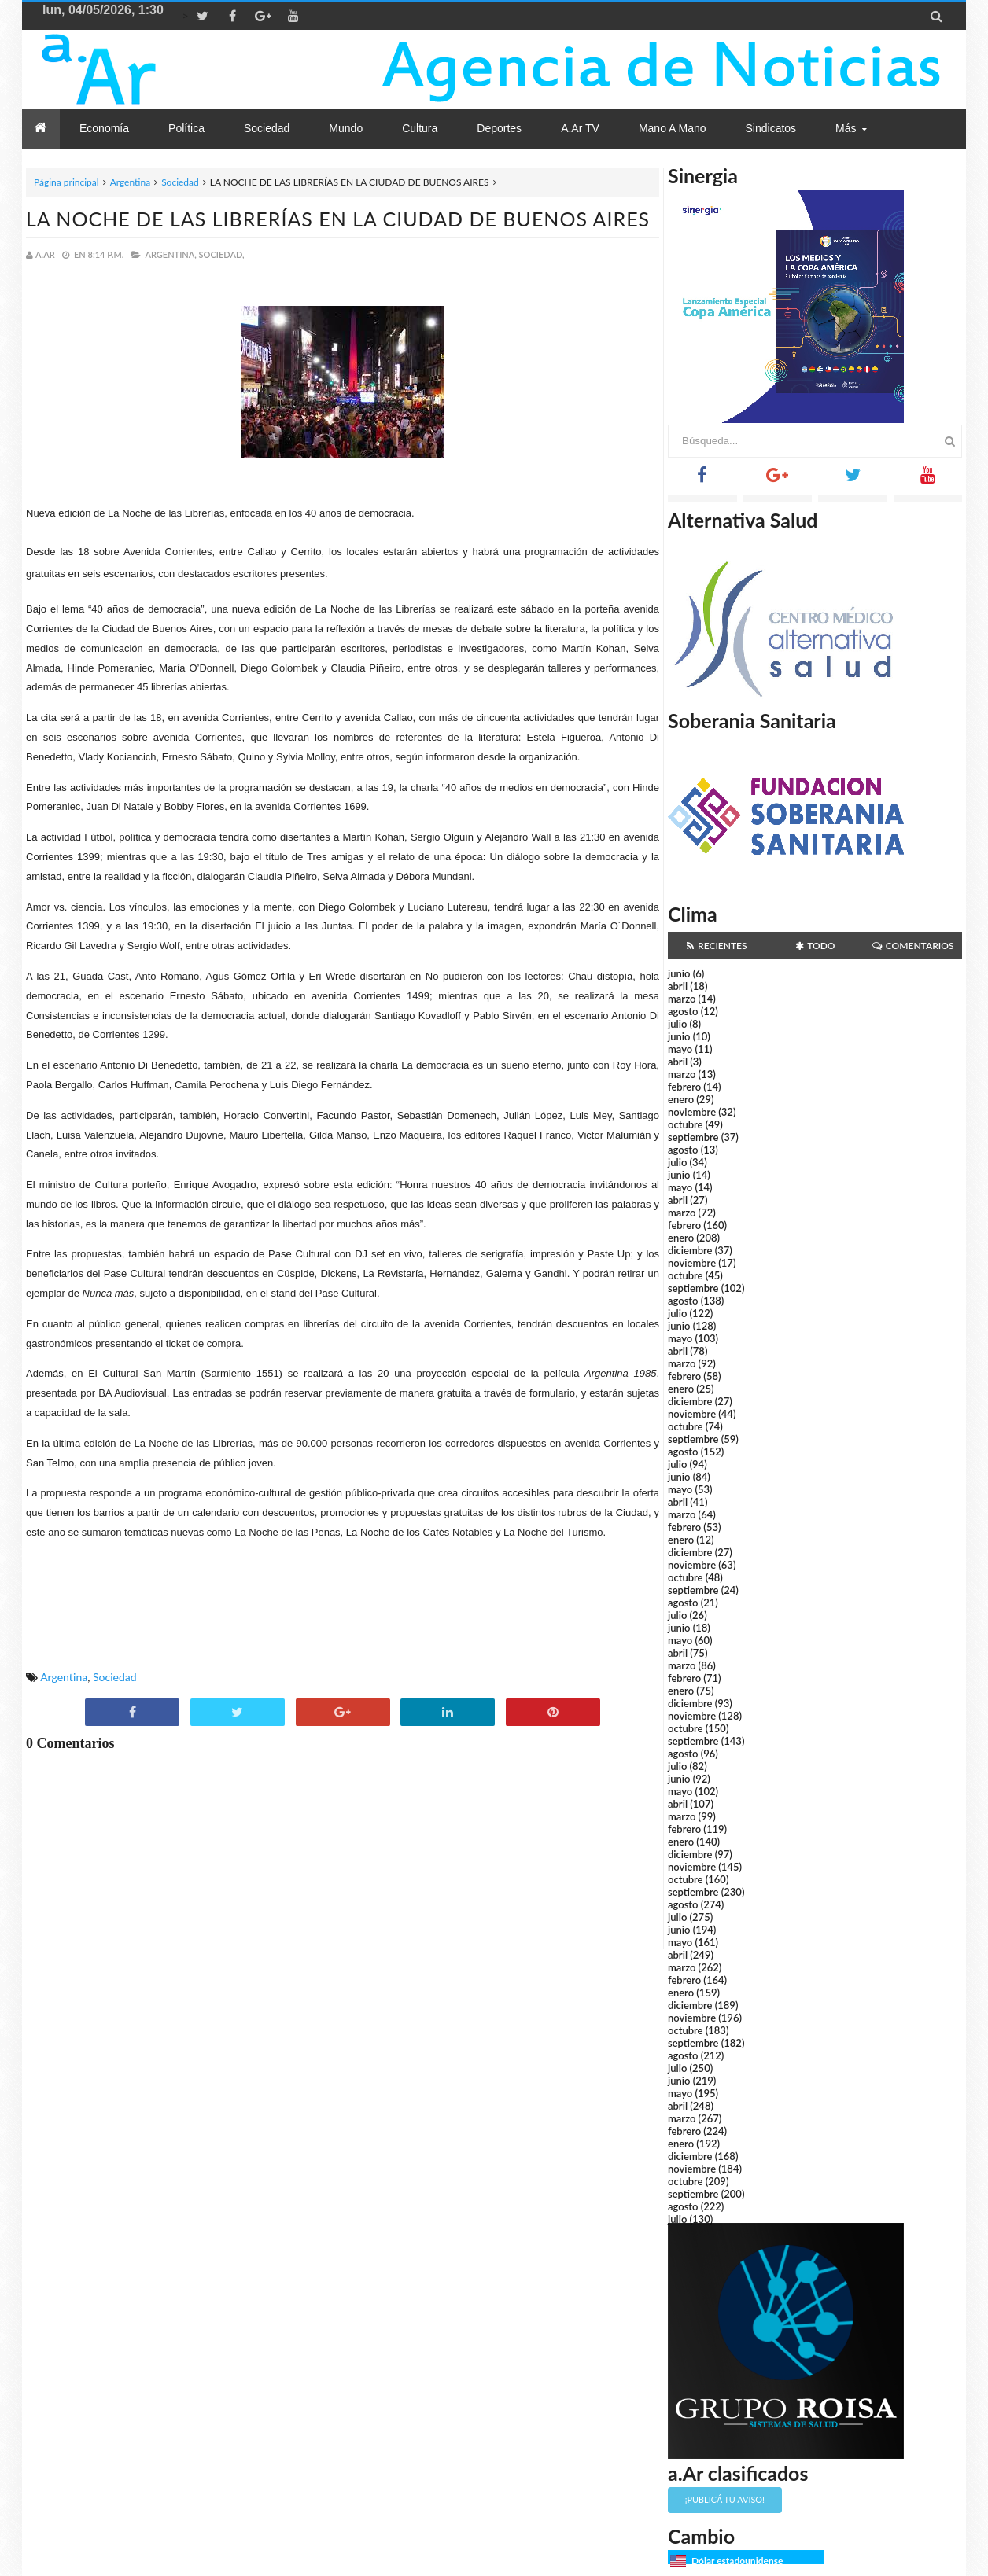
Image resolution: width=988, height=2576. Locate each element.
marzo (681, 998)
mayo (680, 1049)
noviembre (692, 1112)
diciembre (690, 1250)
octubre (685, 1124)
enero (681, 1099)
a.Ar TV (580, 128)
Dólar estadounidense (737, 2561)
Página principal (66, 182)
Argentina (130, 182)
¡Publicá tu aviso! (725, 2499)
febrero (684, 1086)
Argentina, (170, 254)
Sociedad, (222, 254)
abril (678, 986)
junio (679, 973)
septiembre (693, 1137)
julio (677, 1024)
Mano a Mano (672, 128)
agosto (683, 1011)
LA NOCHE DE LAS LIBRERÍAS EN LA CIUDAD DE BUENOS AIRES (338, 218)
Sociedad (180, 182)
